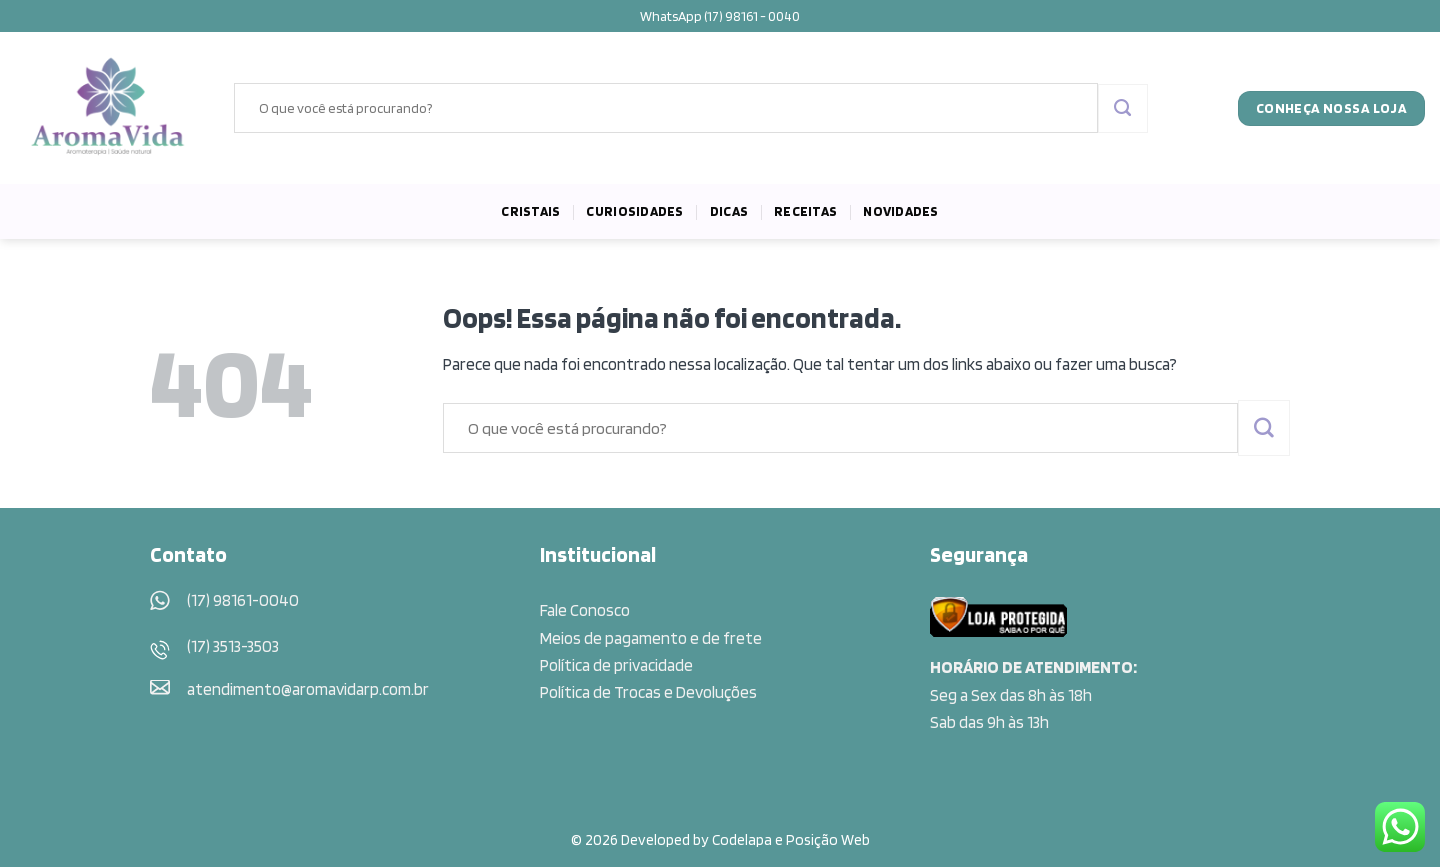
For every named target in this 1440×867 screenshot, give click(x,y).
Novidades (900, 211)
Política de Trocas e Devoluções (648, 692)
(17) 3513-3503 (233, 646)
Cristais (530, 211)
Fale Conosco (585, 610)
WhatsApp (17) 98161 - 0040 (720, 16)
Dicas (729, 211)
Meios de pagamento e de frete (651, 638)
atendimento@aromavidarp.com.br (308, 689)
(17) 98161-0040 (243, 600)
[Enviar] (1122, 109)
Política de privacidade (616, 665)
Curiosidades (634, 211)
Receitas (805, 211)
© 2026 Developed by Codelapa (671, 839)
